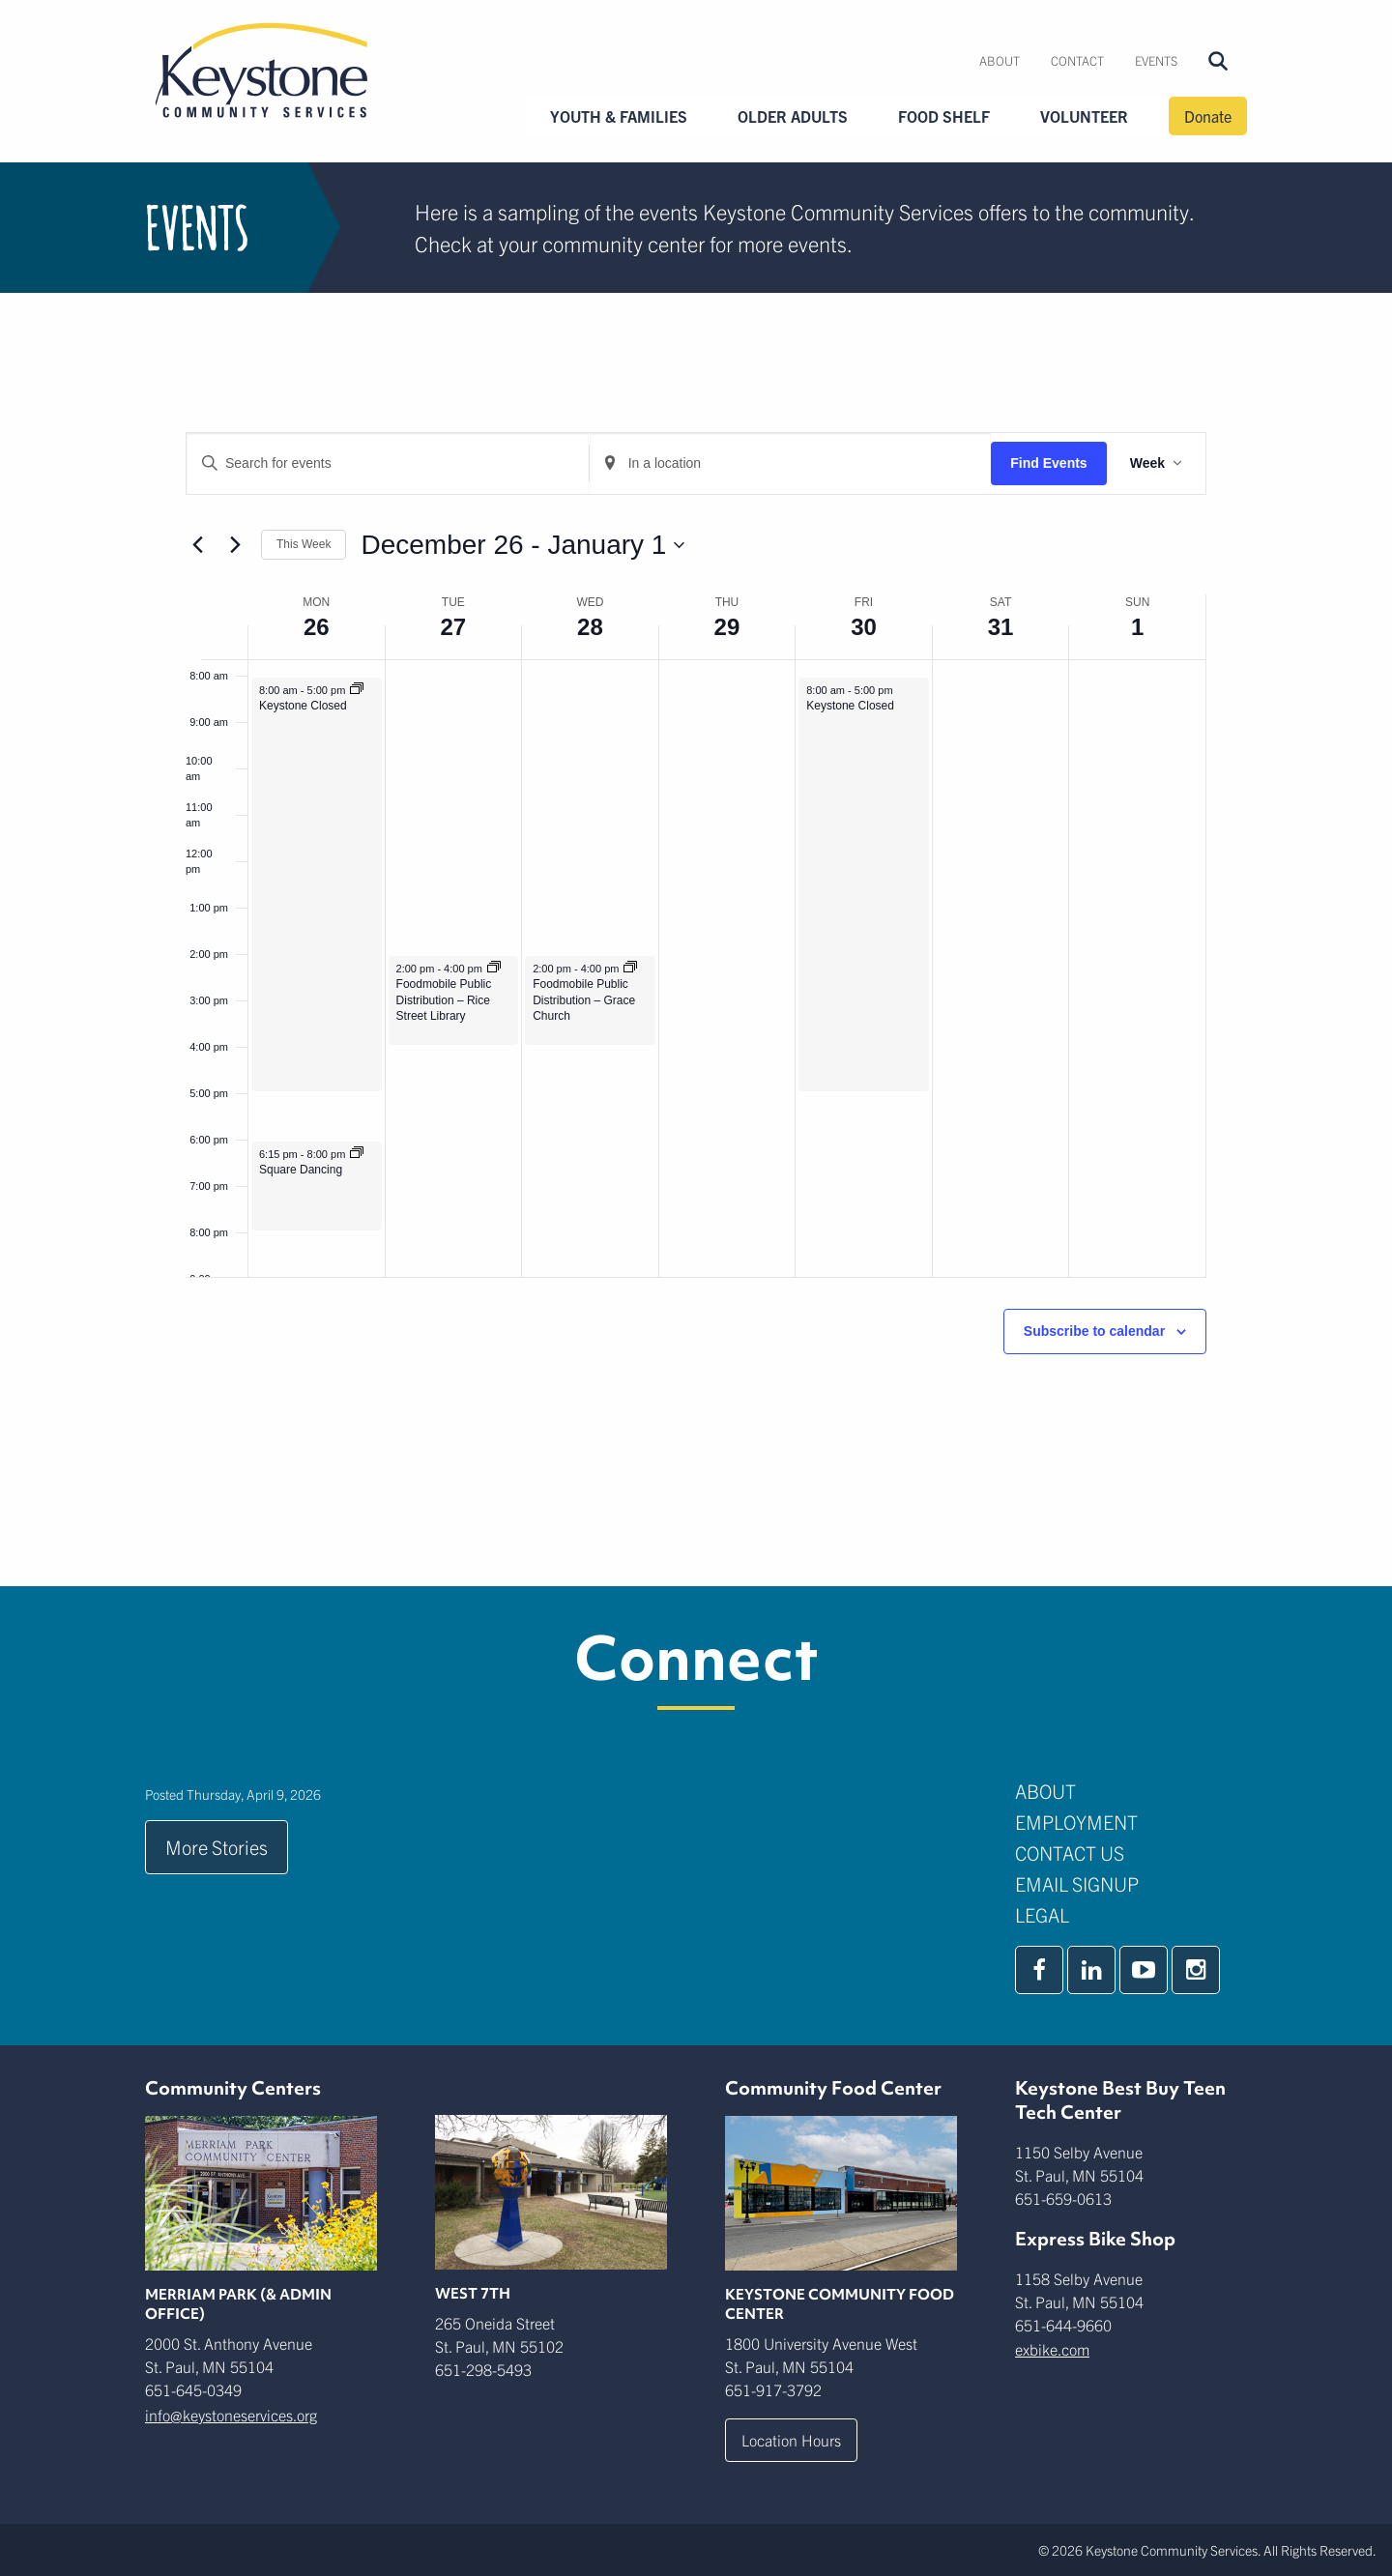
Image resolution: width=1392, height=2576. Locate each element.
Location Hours (791, 2439)
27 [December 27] (453, 627)
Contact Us (1069, 1852)
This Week (303, 544)
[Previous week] (197, 545)
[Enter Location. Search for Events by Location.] (791, 463)
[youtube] (1143, 1970)
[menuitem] (999, 61)
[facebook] (1039, 1970)
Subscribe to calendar (1094, 1331)
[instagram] (1196, 1970)
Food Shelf (944, 116)
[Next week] (234, 545)
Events (1156, 60)
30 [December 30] (864, 627)
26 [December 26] (317, 627)
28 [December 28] (590, 627)
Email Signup (1077, 1883)
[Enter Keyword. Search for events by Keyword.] (388, 463)
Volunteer (1084, 116)
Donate (1208, 116)
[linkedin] (1091, 1970)
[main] (696, 939)
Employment (1076, 1821)
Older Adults (793, 116)
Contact (1077, 60)
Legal (1042, 1914)
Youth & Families (618, 116)
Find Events (1048, 463)
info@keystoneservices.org (231, 2414)
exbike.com (1052, 2349)
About (999, 60)
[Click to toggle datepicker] (522, 545)
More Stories (216, 1847)
